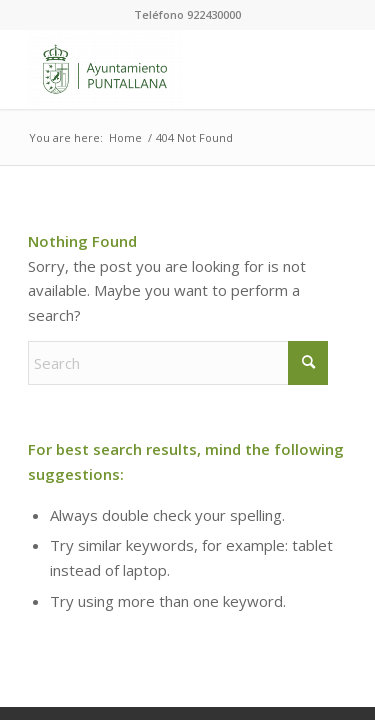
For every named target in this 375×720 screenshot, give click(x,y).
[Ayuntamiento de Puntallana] (155, 69)
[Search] (178, 363)
